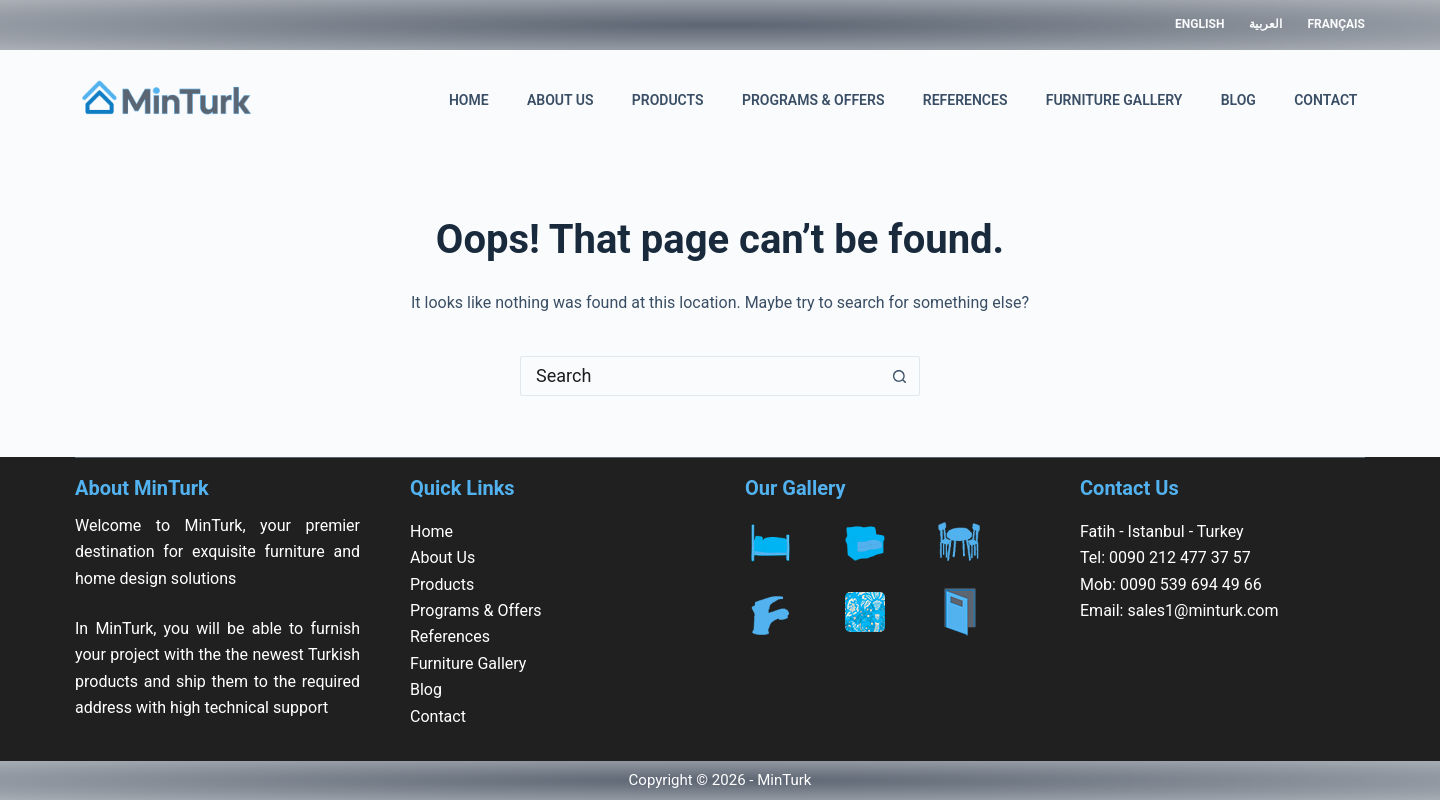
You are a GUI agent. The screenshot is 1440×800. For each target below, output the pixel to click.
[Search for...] (700, 376)
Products (668, 100)
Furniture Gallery (1114, 100)
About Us (560, 100)
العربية (1265, 24)
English (1199, 24)
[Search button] (900, 376)
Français (1336, 24)
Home (469, 100)
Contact (1325, 100)
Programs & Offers (813, 100)
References (965, 100)
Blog (1238, 100)
